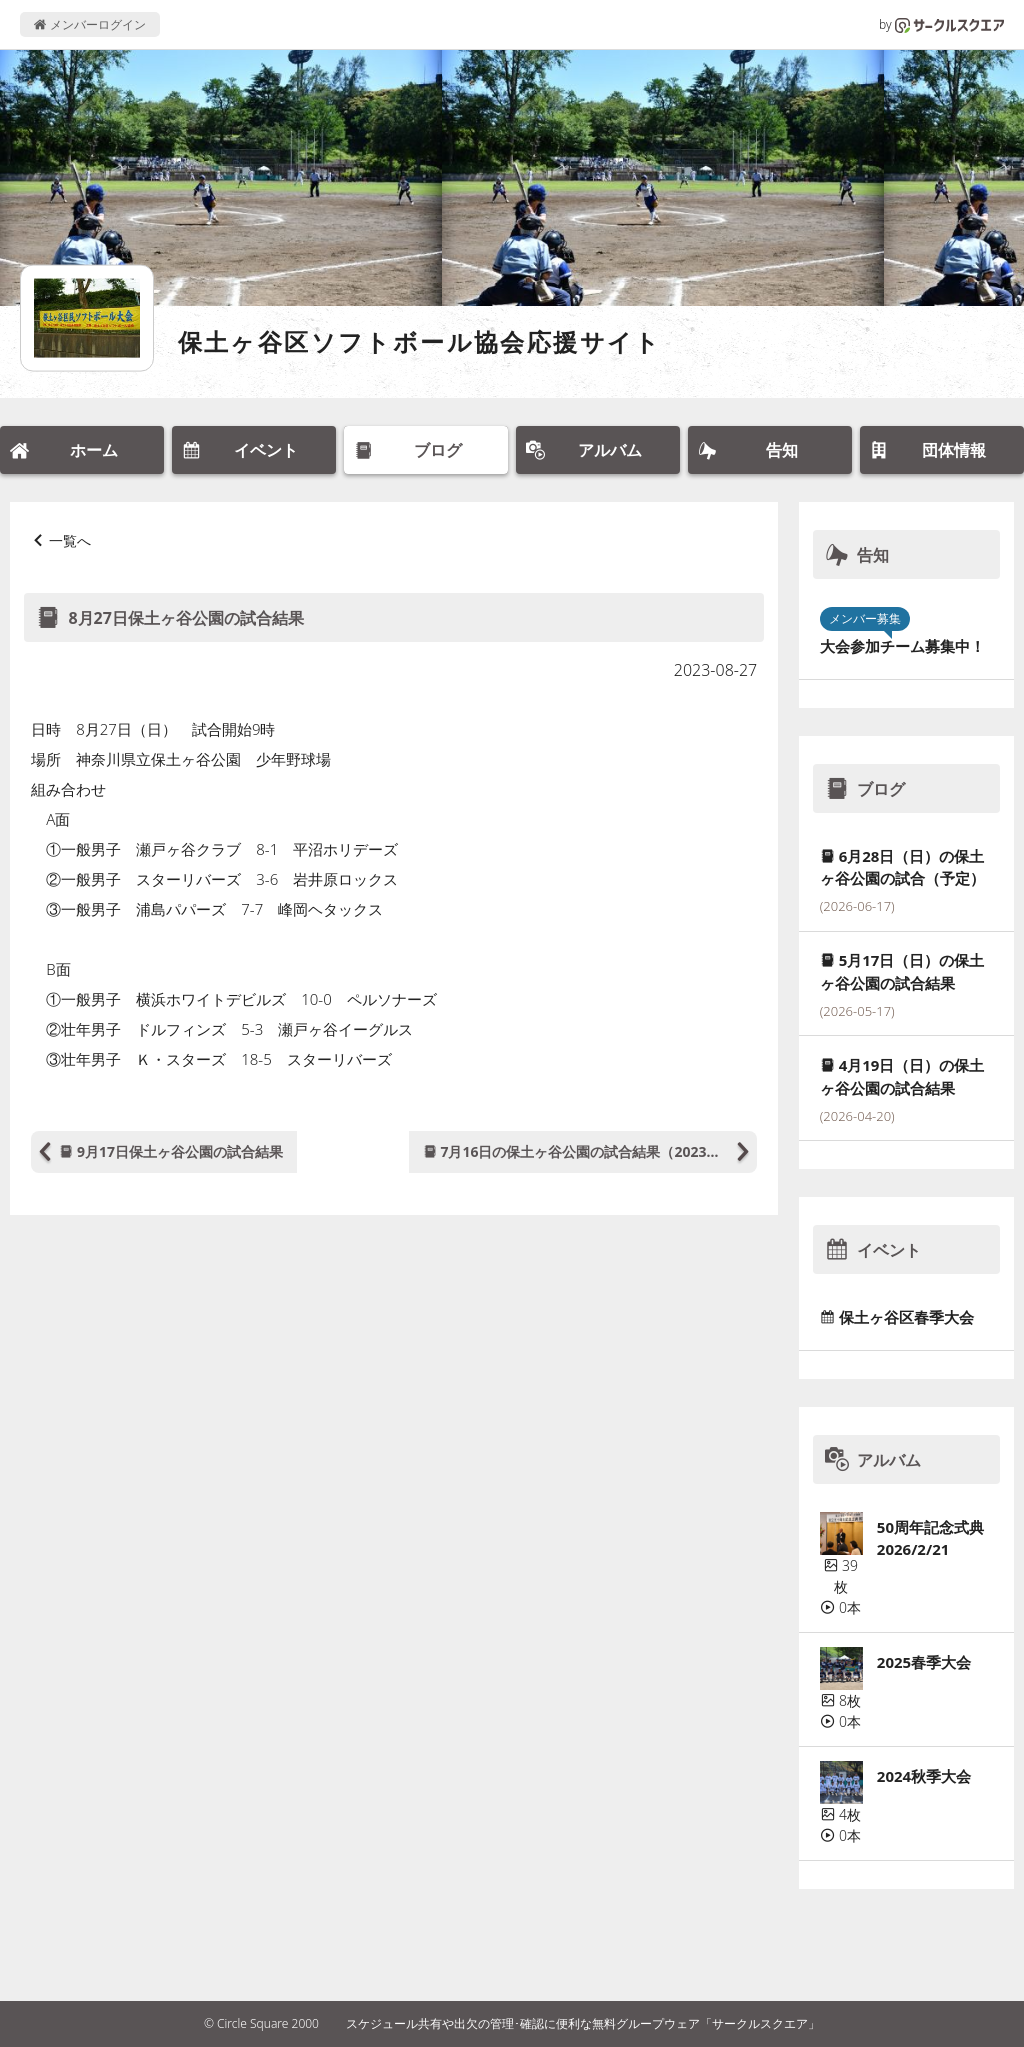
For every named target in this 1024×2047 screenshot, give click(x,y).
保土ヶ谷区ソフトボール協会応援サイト (420, 341)
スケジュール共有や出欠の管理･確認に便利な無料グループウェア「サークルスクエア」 (583, 2023)
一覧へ (70, 540)
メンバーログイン (89, 24)
